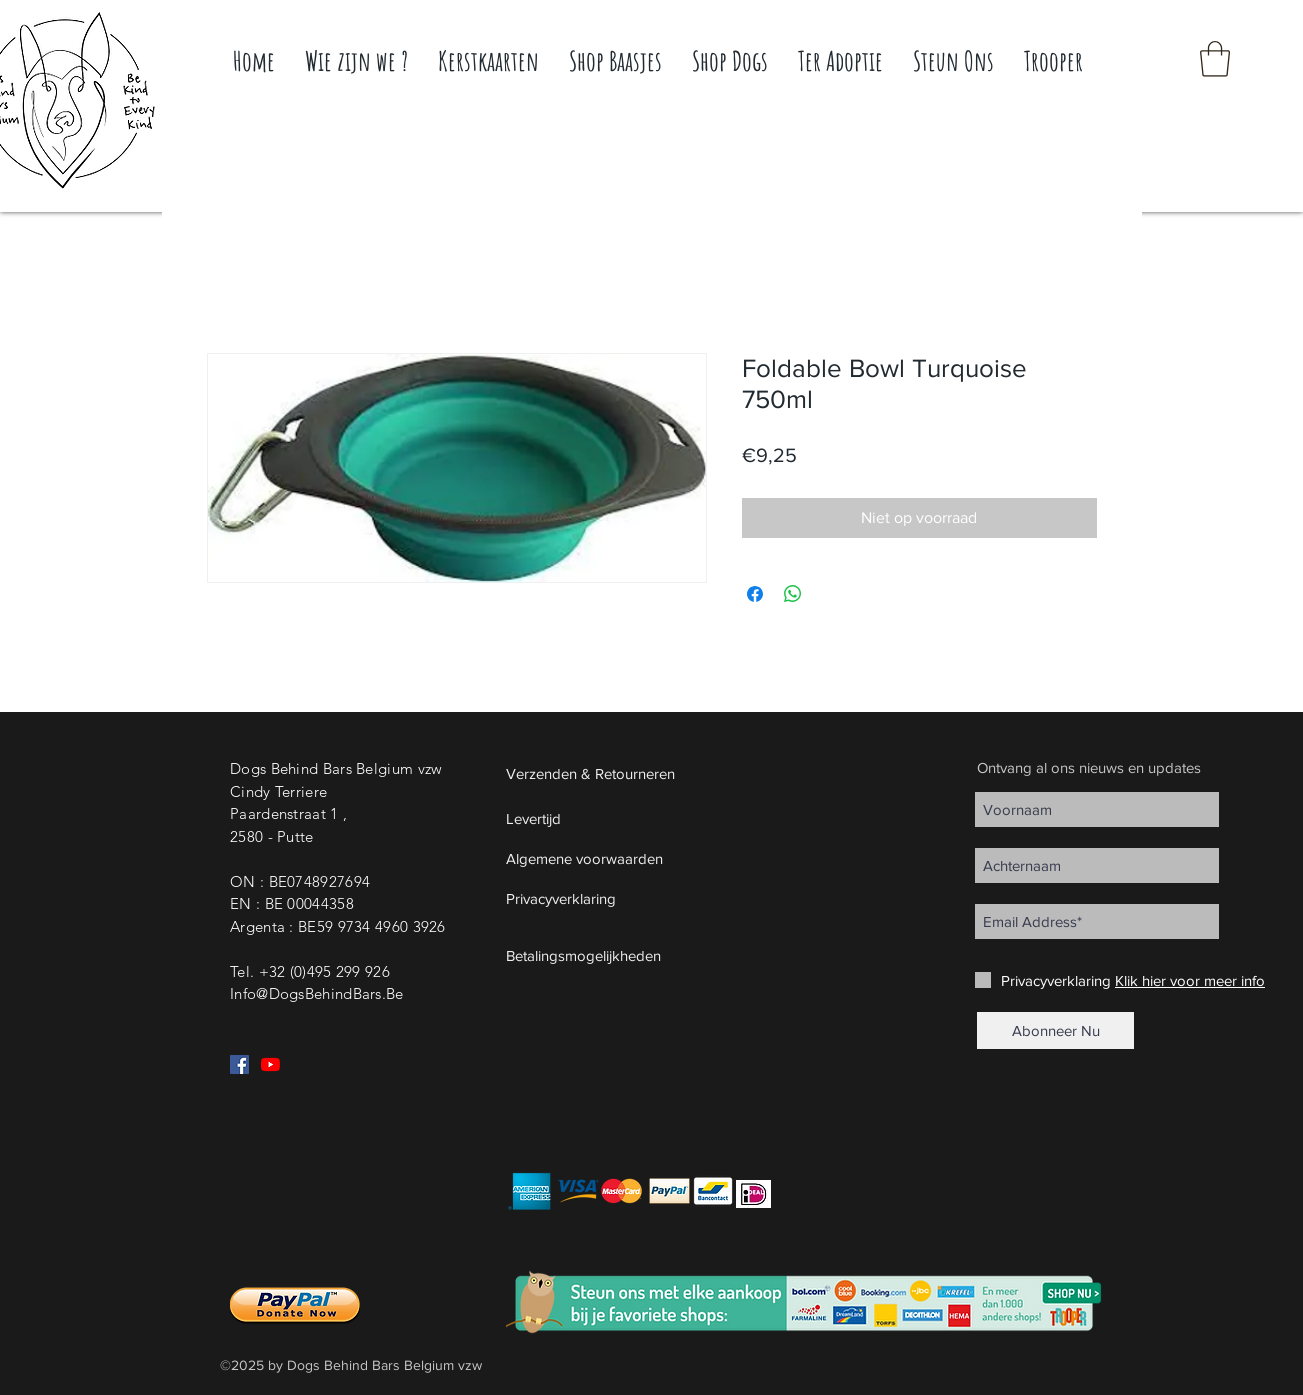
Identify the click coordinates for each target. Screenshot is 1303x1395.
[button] (1215, 59)
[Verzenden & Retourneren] (637, 773)
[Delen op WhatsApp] (793, 594)
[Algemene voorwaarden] (637, 858)
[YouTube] (270, 1064)
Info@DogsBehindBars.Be (317, 993)
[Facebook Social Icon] (239, 1064)
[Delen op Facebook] (755, 594)
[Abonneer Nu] (1055, 1030)
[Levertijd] (637, 818)
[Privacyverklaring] (637, 898)
